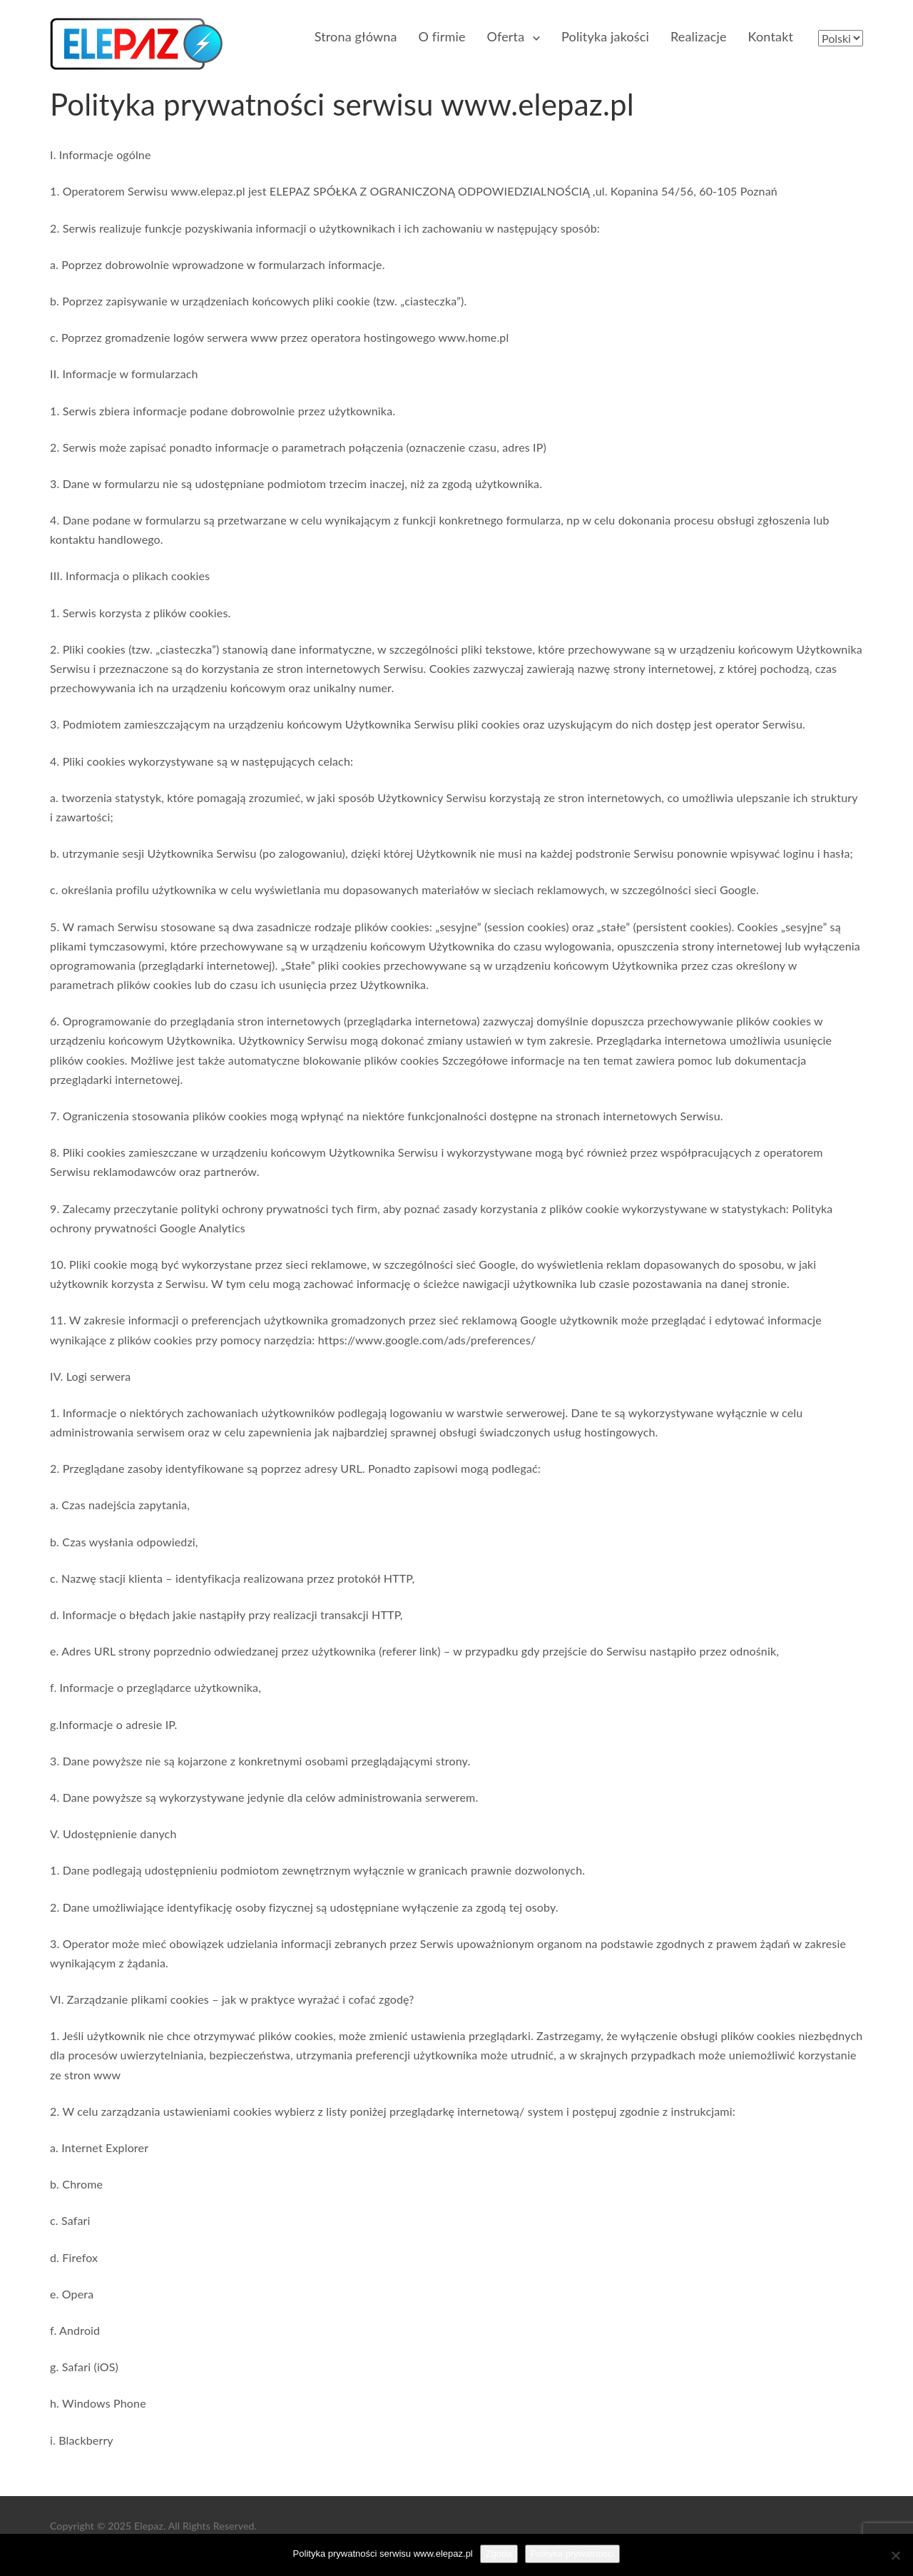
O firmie (442, 36)
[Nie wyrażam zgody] (895, 2555)
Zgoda (499, 2553)
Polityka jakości (605, 36)
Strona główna (356, 36)
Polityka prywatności (573, 2553)
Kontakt (770, 36)
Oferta (506, 36)
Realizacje (698, 36)
